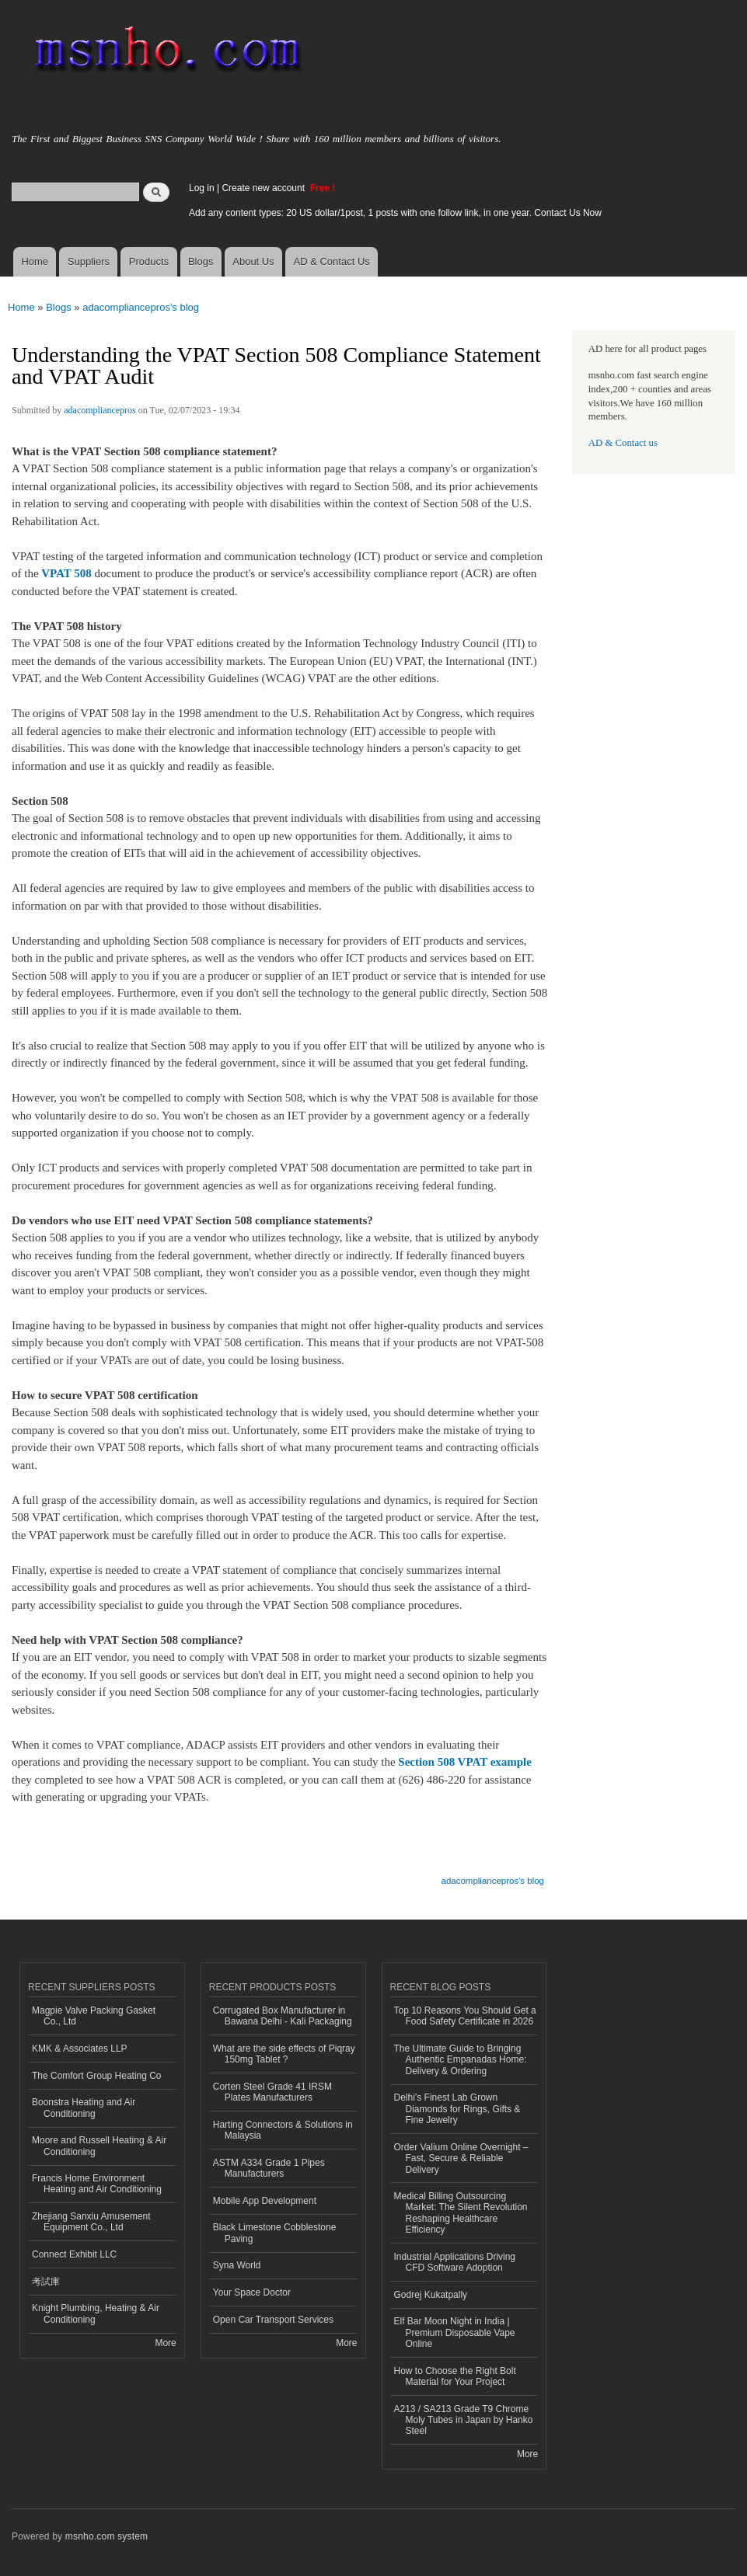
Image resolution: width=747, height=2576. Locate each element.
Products (149, 261)
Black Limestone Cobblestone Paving (275, 2233)
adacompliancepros (100, 410)
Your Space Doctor (252, 2292)
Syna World (237, 2265)
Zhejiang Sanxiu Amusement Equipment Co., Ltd (91, 2222)
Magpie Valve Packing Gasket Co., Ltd (93, 2016)
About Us (253, 261)
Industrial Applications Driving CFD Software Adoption (455, 2262)
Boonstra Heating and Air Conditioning (83, 2107)
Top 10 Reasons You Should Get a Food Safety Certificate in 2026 (465, 2016)
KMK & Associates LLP (79, 2048)
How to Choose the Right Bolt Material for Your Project (455, 2376)
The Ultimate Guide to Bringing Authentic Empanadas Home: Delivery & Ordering (460, 2059)
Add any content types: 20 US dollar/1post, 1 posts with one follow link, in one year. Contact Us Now (395, 212)
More (165, 2343)
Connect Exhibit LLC (74, 2254)
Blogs (201, 261)
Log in (202, 188)
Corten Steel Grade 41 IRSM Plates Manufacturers (272, 2092)
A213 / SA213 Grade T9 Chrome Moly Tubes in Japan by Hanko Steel (463, 2420)
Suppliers (89, 261)
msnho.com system (106, 2536)
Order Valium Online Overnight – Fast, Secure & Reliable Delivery (461, 2158)
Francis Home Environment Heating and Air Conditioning (97, 2184)
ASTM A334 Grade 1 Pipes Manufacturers (269, 2168)
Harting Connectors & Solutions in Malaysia (283, 2130)
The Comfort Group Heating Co (97, 2075)
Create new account (264, 188)
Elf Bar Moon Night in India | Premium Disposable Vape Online (454, 2332)
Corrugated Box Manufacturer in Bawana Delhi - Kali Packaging (282, 2016)
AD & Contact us (623, 442)
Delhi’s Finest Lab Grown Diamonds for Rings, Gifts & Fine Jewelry (457, 2108)
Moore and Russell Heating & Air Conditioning (99, 2146)
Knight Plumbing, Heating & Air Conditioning (95, 2313)
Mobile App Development (264, 2200)
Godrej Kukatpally (431, 2294)
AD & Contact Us (332, 261)
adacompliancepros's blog (140, 307)
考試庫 (46, 2281)
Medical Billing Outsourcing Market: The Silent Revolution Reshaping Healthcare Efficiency (461, 2213)
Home (34, 261)
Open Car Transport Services (273, 2319)
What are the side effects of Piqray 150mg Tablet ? (284, 2054)
